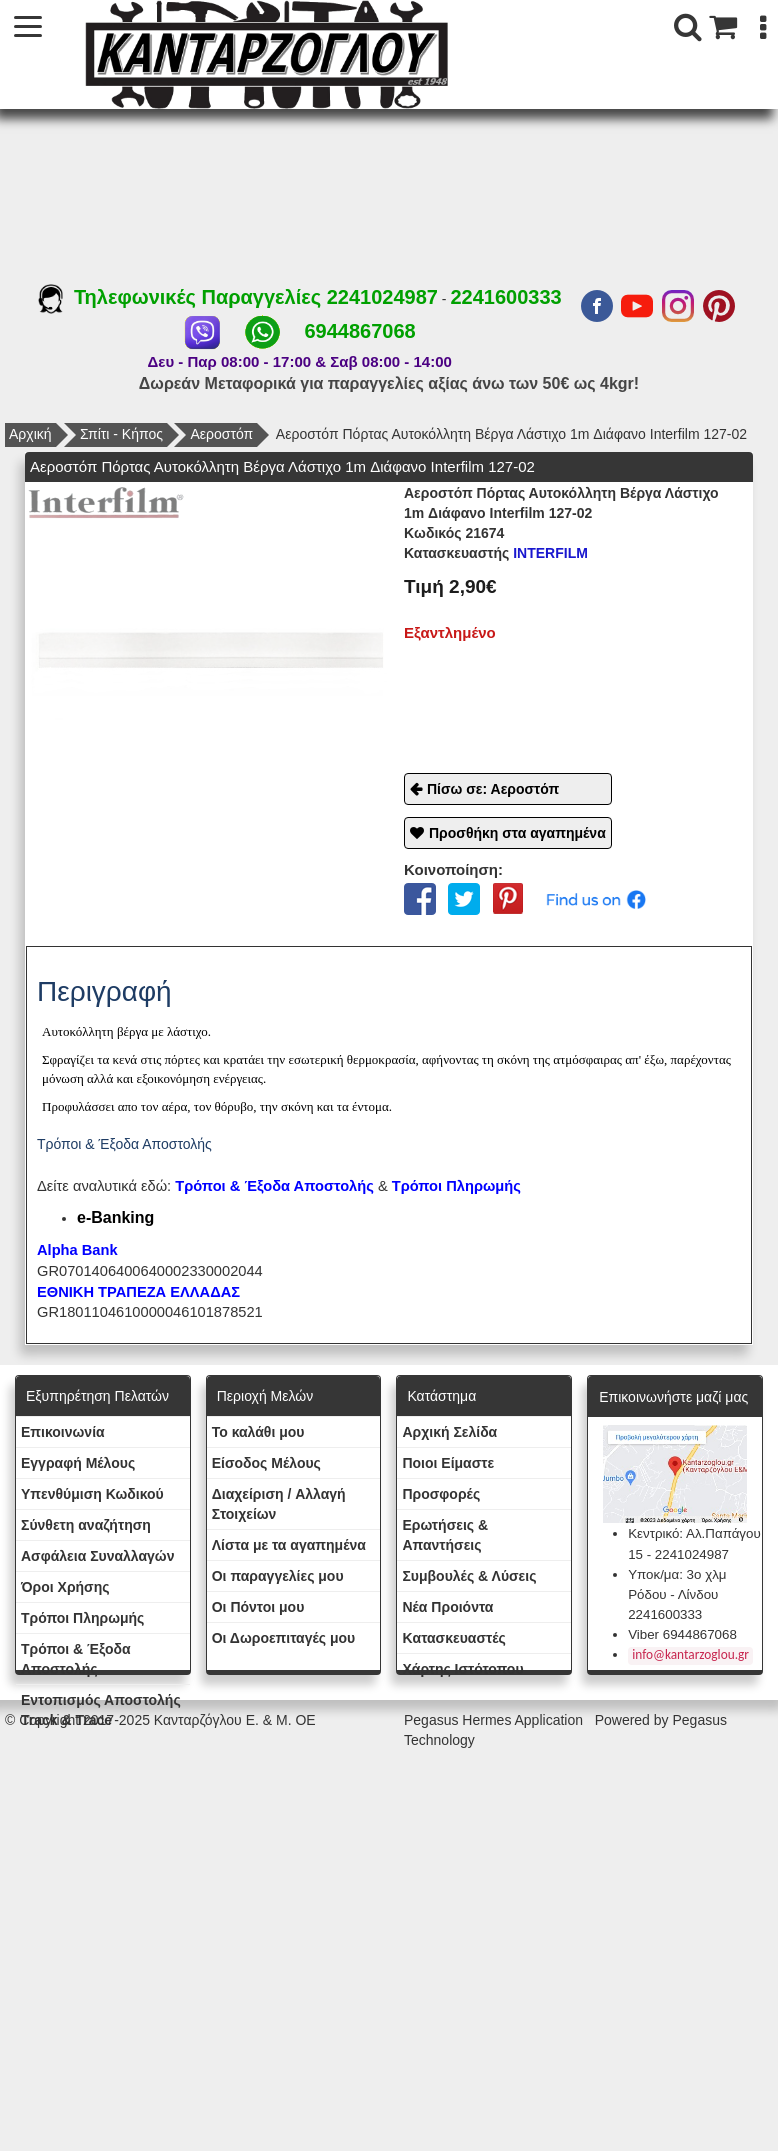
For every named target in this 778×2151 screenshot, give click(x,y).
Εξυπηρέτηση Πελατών (97, 1396)
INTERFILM (496, 553)
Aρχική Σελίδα (449, 1432)
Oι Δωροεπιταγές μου (284, 1638)
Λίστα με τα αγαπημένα (289, 1545)
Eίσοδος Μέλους (266, 1463)
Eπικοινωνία (63, 1432)
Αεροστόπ (221, 434)
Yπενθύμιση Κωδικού (92, 1494)
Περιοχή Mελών (265, 1396)
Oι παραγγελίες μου (278, 1576)
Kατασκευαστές (453, 1638)
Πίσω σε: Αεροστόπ (493, 789)
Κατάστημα (441, 1396)
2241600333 (505, 297)
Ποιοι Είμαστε (448, 1463)
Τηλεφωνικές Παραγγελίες (182, 297)
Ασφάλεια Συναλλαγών (97, 1556)
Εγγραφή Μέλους (78, 1463)
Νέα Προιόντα (447, 1607)
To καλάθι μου (258, 1432)
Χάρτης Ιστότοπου (462, 1669)
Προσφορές (441, 1494)
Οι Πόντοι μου (258, 1607)
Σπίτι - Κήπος (121, 434)
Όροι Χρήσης (65, 1587)
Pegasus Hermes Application (495, 1720)
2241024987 (382, 297)
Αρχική (30, 434)
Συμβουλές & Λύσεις (469, 1576)
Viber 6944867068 (682, 1634)
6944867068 (359, 331)
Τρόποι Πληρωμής (456, 1186)
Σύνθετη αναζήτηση (86, 1525)
